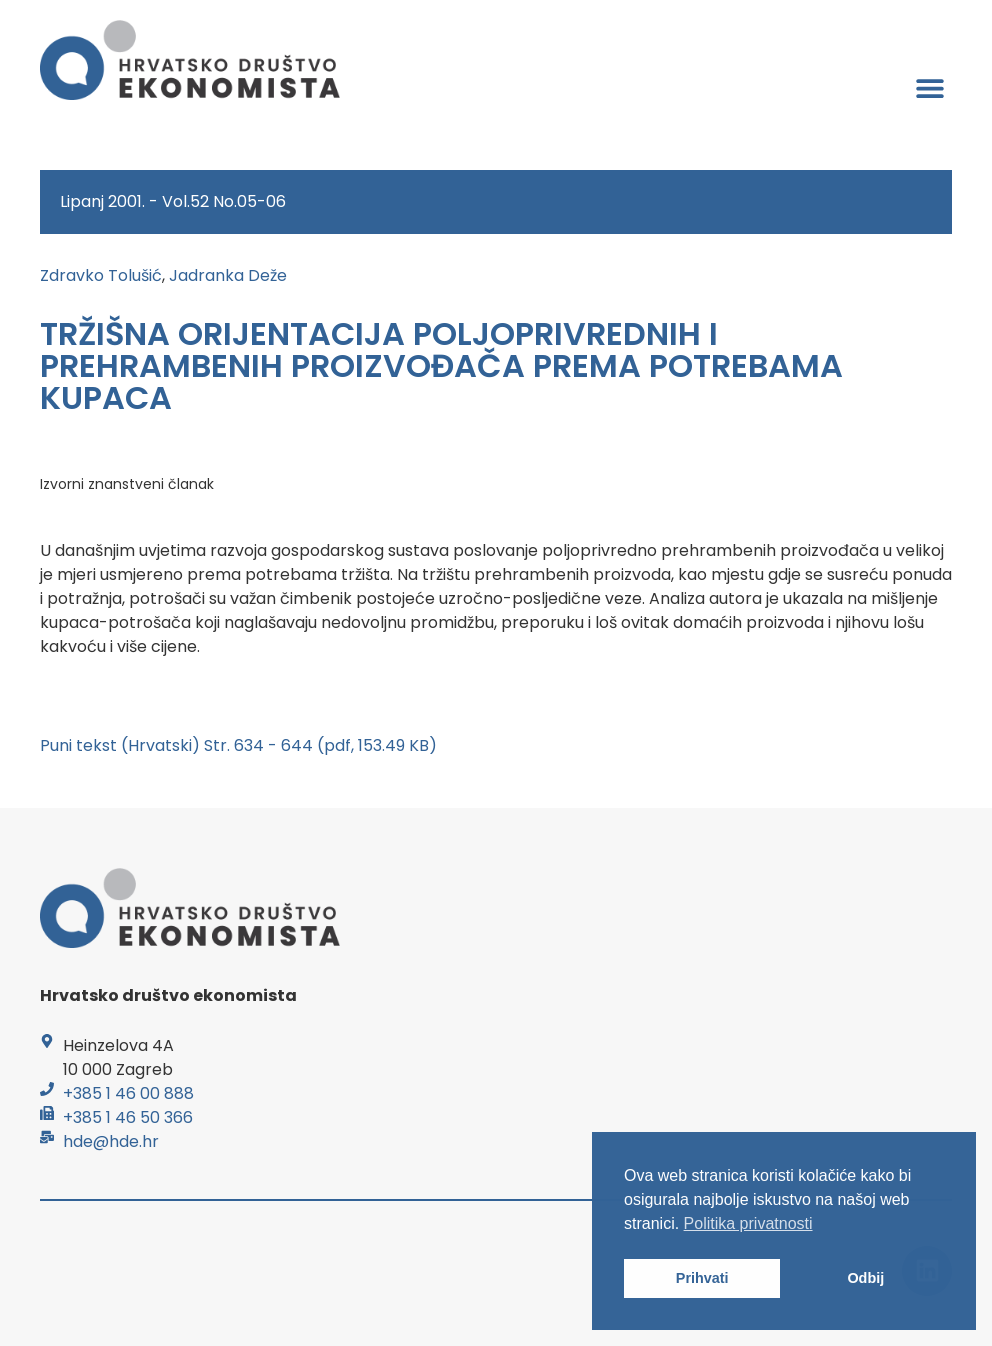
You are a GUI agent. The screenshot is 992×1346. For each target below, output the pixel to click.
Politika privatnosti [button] (748, 1223)
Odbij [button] (865, 1278)
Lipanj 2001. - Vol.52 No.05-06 (173, 201)
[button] (929, 87)
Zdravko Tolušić (101, 275)
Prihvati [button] (702, 1278)
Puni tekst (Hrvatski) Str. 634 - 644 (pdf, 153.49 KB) (238, 745)
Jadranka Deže (228, 275)
